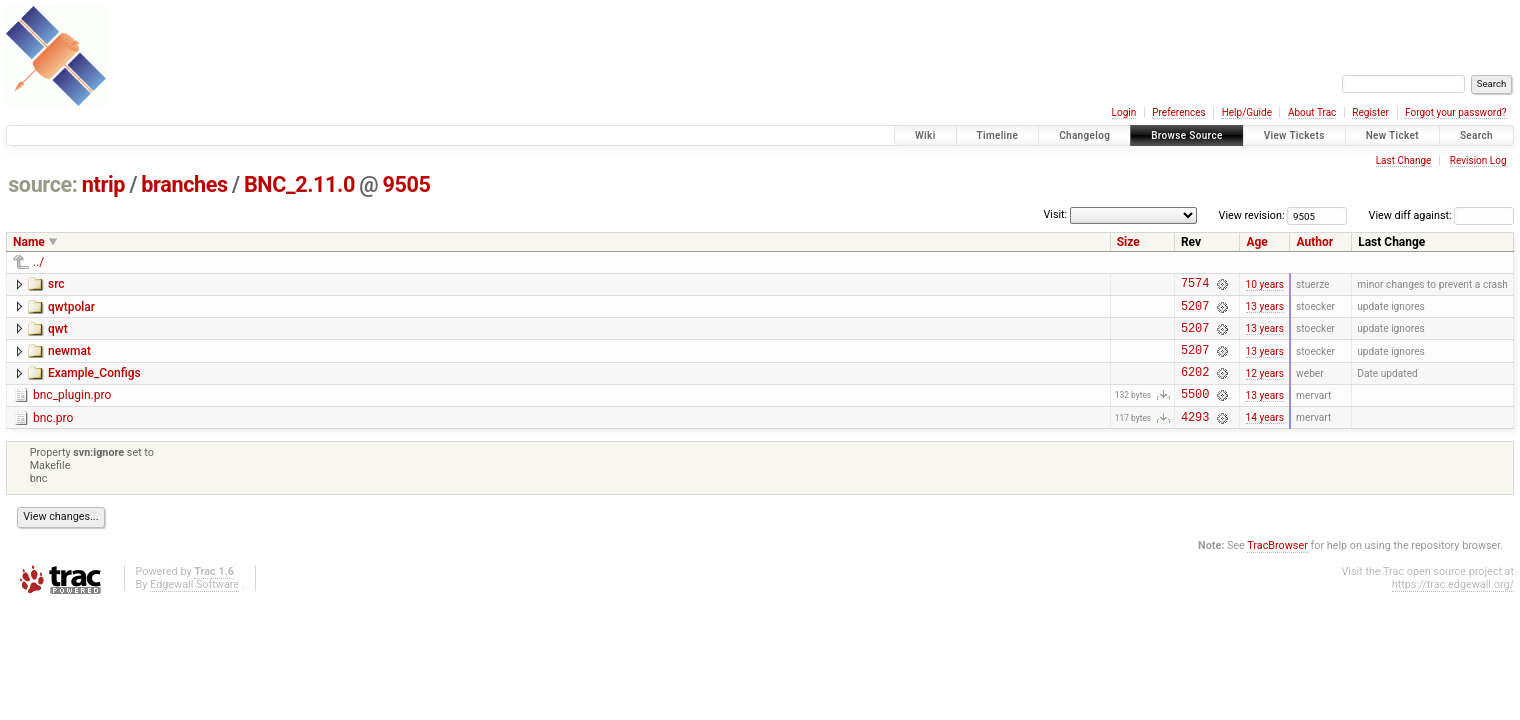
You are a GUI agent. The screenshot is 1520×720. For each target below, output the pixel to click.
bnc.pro (53, 436)
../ (38, 262)
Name (29, 242)
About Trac (1312, 112)
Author (1314, 242)
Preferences (1178, 112)
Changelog (1084, 135)
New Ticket (1392, 135)
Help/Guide (1247, 112)
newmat (69, 360)
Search (1476, 135)
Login (1124, 112)
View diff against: (1441, 215)
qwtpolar (71, 310)
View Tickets (1294, 135)
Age (1256, 242)
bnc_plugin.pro (72, 410)
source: (42, 184)
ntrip (103, 184)
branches (184, 184)
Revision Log (1478, 160)
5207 (1195, 311)
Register (1370, 112)
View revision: (1252, 215)
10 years (1265, 285)
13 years (1265, 311)
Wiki (925, 135)
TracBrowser (1277, 566)
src (56, 284)
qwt (58, 335)
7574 (1195, 285)
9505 (407, 184)
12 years (1265, 386)
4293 (1195, 437)
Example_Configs (94, 385)
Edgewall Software (194, 605)
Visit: (1055, 214)
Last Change (1404, 160)
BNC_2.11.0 (299, 184)
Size (1128, 242)
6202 (1195, 386)
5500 (1195, 411)
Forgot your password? (1456, 112)
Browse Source (1187, 135)
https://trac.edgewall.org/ (1453, 605)
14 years (1265, 437)
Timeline (998, 135)
